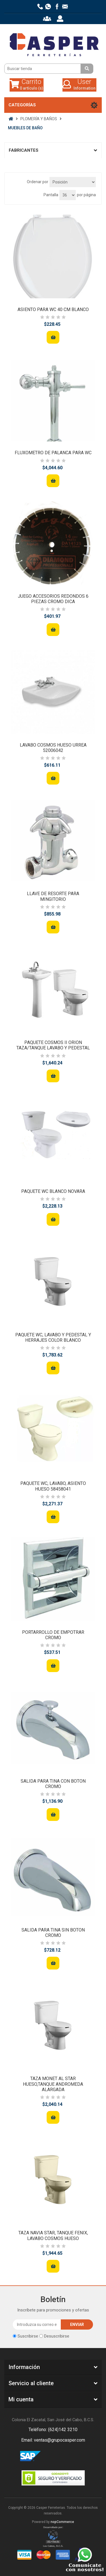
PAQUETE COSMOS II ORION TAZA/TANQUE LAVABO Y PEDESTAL (53, 1045)
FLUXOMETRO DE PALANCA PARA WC (53, 452)
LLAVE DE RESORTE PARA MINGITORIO (53, 896)
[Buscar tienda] (43, 69)
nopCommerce (62, 2522)
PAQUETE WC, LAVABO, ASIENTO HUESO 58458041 (53, 1486)
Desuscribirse (56, 2336)
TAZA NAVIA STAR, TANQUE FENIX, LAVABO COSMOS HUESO (53, 2235)
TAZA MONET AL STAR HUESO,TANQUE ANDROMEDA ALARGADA (53, 2084)
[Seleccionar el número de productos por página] (67, 195)
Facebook (46, 2456)
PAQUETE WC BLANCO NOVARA (53, 1191)
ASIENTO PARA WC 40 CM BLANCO (53, 309)
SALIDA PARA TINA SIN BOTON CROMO (53, 1932)
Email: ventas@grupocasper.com (53, 2440)
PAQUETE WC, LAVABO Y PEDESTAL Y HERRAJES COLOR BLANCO (53, 1337)
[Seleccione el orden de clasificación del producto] (72, 182)
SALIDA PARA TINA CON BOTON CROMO (53, 1783)
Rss (60, 2456)
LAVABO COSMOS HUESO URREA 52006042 (53, 747)
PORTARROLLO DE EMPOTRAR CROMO (53, 1635)
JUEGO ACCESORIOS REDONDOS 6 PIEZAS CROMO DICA (53, 598)
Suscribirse (28, 2336)
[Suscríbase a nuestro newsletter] (37, 2324)
